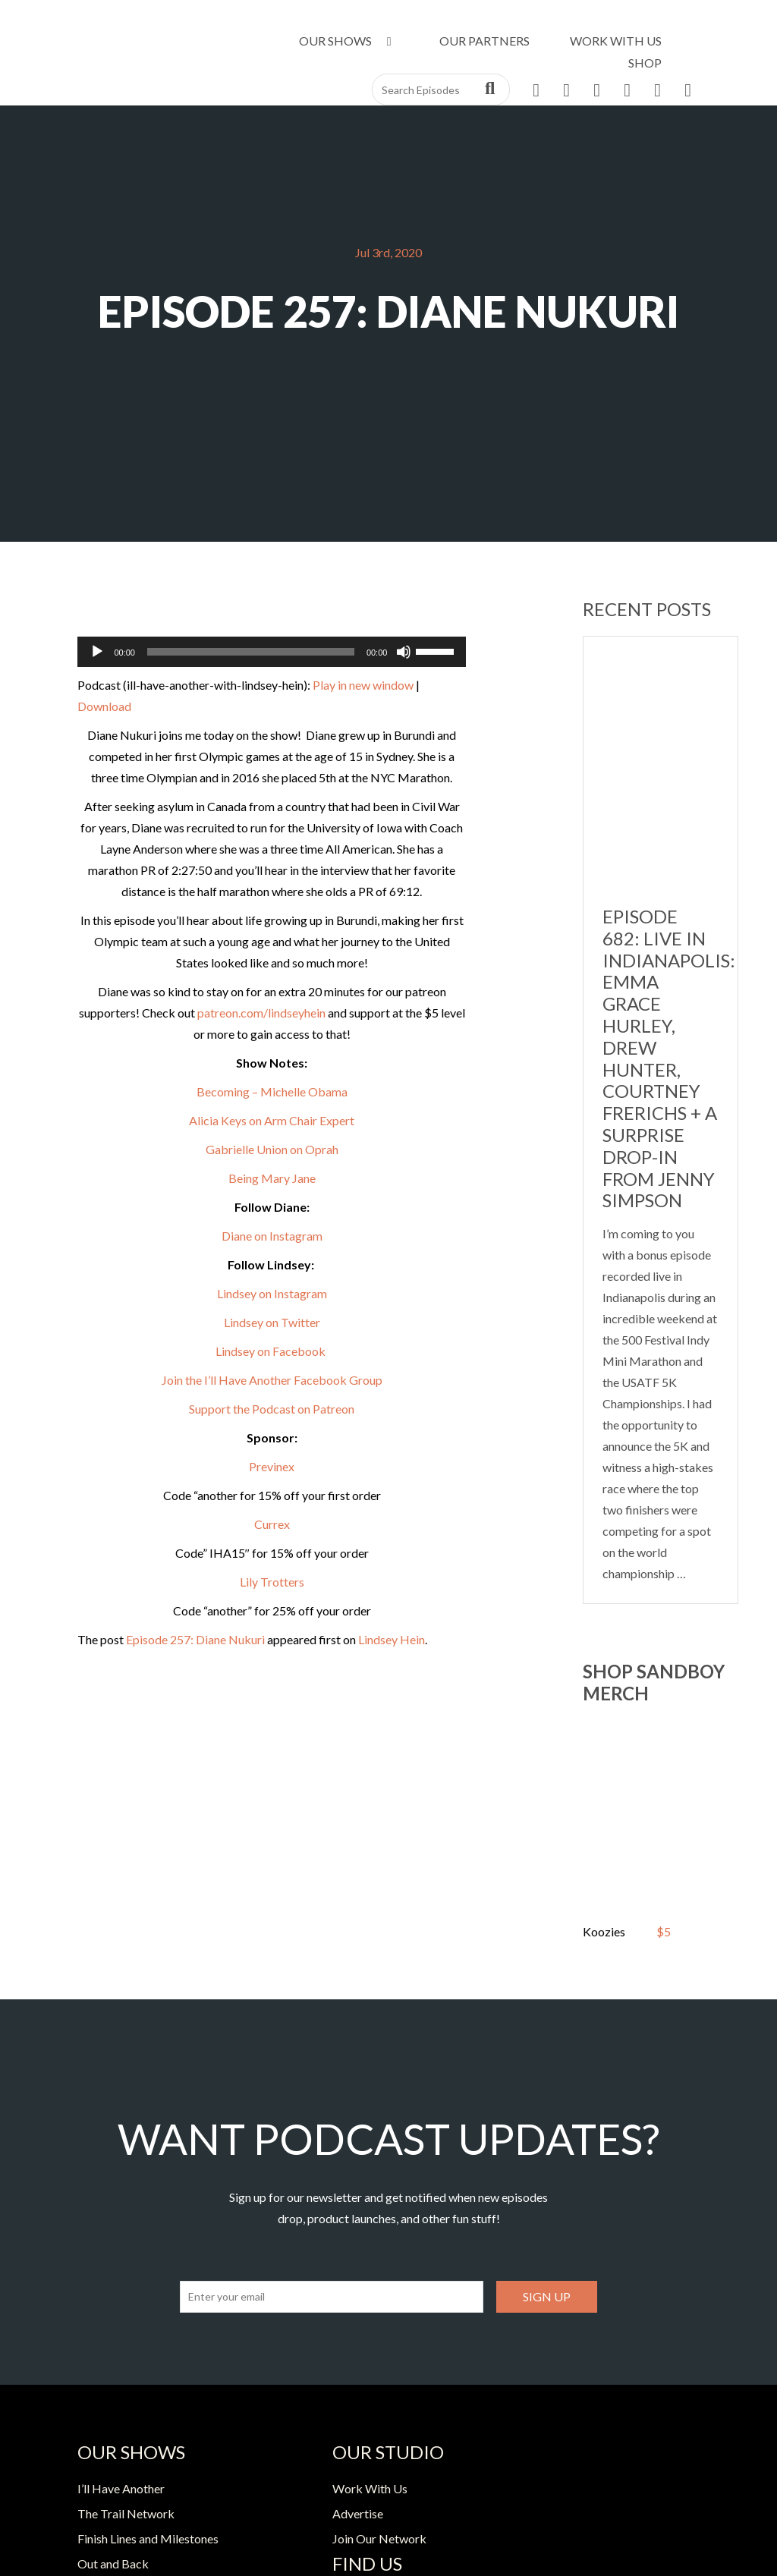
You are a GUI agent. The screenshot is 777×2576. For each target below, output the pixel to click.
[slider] (250, 652)
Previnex (271, 1466)
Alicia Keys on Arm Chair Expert (271, 1120)
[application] (271, 652)
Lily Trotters (272, 1581)
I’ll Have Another (121, 2488)
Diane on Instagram (272, 1235)
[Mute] (403, 651)
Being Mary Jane (272, 1178)
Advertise (357, 2513)
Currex (272, 1524)
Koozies (604, 1931)
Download (104, 706)
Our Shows (348, 40)
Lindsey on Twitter (272, 1322)
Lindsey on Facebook (271, 1351)
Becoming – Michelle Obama (272, 1091)
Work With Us (616, 40)
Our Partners (484, 40)
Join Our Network (379, 2538)
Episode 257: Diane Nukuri (195, 1639)
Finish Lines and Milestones (148, 2538)
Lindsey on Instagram (272, 1293)
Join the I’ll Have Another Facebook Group (272, 1380)
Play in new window (363, 685)
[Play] (97, 651)
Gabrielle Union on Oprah (272, 1149)
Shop (645, 62)
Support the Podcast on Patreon (271, 1408)
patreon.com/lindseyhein (261, 1012)
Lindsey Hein (391, 1639)
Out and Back (113, 2563)
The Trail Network (126, 2513)
